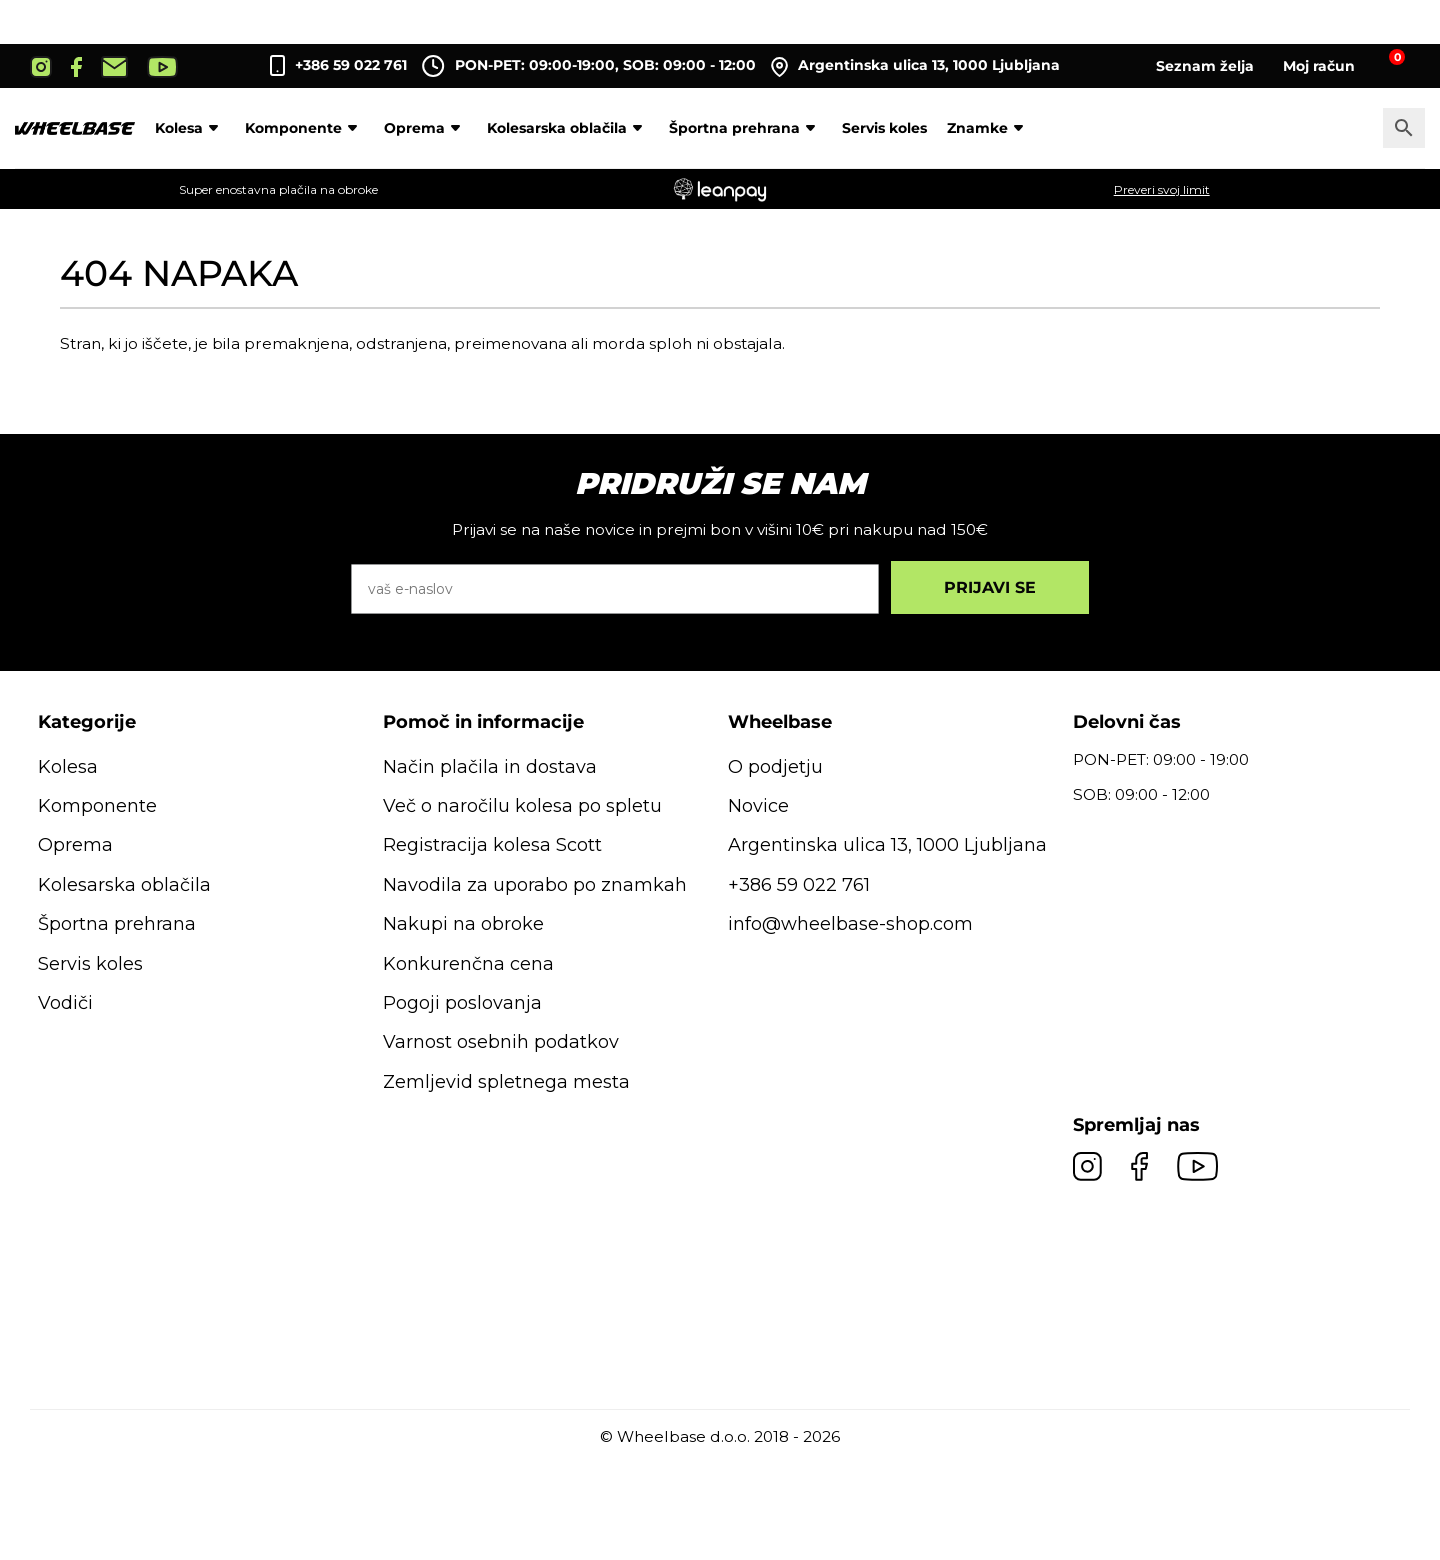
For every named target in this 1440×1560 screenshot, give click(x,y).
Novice (758, 806)
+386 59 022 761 (351, 65)
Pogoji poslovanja (462, 1003)
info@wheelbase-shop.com (850, 924)
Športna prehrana (745, 128)
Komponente (304, 128)
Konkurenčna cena (468, 964)
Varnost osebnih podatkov (501, 1042)
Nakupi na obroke (463, 924)
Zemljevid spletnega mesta (506, 1082)
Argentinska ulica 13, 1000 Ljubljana (915, 66)
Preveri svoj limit (1162, 189)
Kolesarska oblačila (568, 128)
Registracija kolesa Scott (492, 845)
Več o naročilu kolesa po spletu (522, 806)
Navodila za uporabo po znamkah (535, 885)
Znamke (988, 128)
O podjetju (775, 767)
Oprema (425, 128)
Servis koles (884, 128)
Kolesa (190, 128)
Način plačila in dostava (490, 767)
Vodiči (65, 1003)
